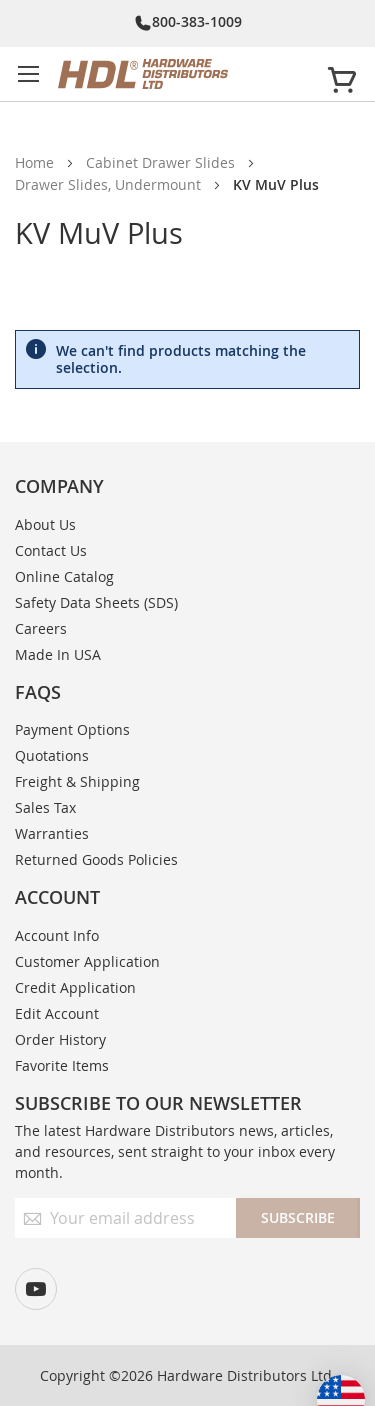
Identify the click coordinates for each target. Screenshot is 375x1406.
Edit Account (57, 1013)
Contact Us (51, 550)
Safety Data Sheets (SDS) (96, 602)
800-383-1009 (197, 21)
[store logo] (184, 74)
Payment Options (72, 729)
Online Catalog (64, 576)
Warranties (52, 833)
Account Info (57, 935)
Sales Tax (45, 807)
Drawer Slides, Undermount (108, 184)
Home (34, 162)
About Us (45, 524)
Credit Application (75, 987)
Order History (60, 1039)
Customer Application (87, 961)
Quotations (52, 755)
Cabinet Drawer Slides (160, 162)
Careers (41, 628)
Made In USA (58, 654)
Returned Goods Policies (96, 859)
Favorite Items (62, 1065)
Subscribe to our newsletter (158, 1103)
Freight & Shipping (77, 781)
